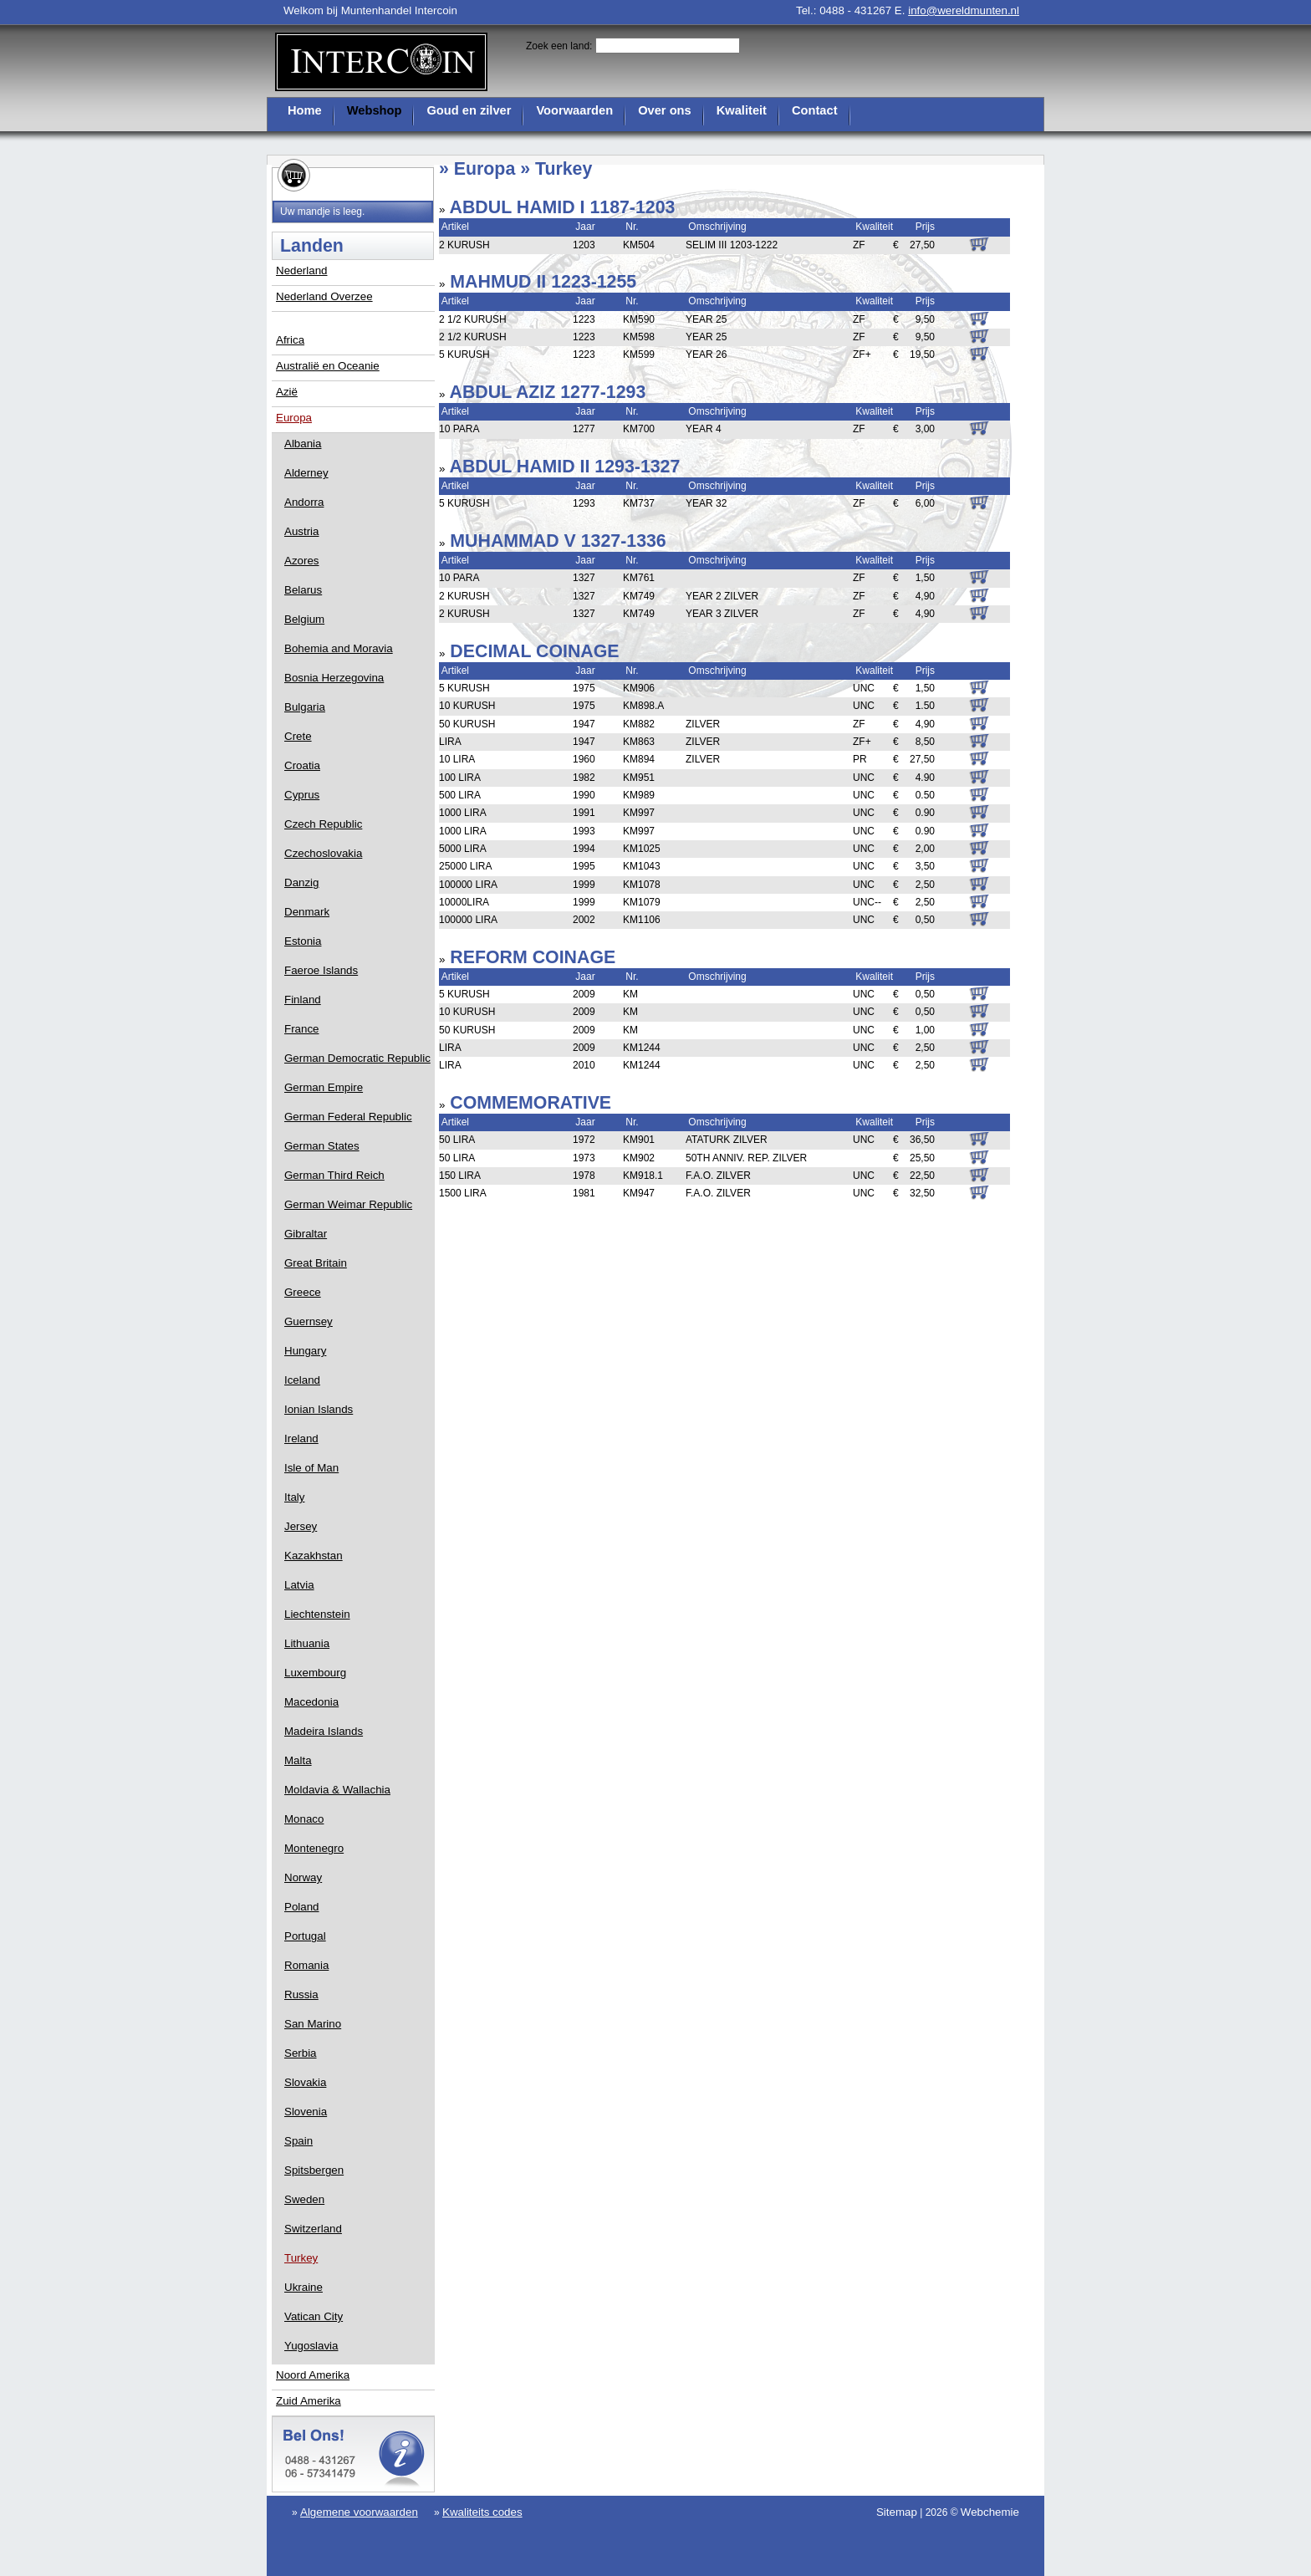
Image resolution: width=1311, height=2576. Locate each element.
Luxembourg (315, 1672)
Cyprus (301, 794)
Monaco (304, 1819)
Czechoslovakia (323, 853)
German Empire (323, 1087)
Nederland (302, 270)
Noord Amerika (312, 2375)
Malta (298, 1760)
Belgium (304, 619)
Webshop (374, 110)
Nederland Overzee (324, 296)
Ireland (301, 1438)
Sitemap (896, 2512)
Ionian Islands (318, 1409)
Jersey (300, 1526)
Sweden (304, 2199)
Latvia (299, 1585)
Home (305, 110)
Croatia (302, 765)
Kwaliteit (742, 110)
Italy (294, 1497)
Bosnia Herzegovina (334, 677)
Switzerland (313, 2228)
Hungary (305, 1350)
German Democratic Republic (357, 1058)
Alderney (306, 473)
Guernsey (308, 1321)
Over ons (664, 110)
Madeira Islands (323, 1731)
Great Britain (315, 1263)
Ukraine (303, 2287)
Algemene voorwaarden (359, 2512)
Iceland (302, 1380)
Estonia (302, 941)
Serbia (300, 2053)
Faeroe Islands (321, 970)
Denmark (306, 911)
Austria (301, 531)
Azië (287, 391)
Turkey (301, 2258)
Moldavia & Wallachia (337, 1789)
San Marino (312, 2023)
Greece (302, 1292)
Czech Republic (323, 824)
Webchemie (990, 2512)
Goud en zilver (468, 110)
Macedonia (311, 1702)
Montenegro (314, 1848)
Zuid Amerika (308, 2401)
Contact (815, 110)
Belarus (303, 590)
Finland (302, 999)
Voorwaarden (574, 110)
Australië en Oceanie (328, 366)
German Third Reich (334, 1175)
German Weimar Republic (348, 1204)
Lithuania (306, 1643)
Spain (298, 2141)
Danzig (301, 882)
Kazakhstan (313, 1555)
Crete (298, 736)
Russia (301, 1994)
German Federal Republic (348, 1116)
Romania (306, 1965)
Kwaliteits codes (482, 2512)
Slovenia (305, 2111)
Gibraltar (305, 1233)
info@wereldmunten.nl (963, 10)
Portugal (305, 1936)
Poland (301, 1906)
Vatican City (313, 2316)
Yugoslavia (311, 2345)
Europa (294, 417)
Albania (302, 443)
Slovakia (305, 2082)
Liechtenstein (317, 1614)
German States (322, 1146)
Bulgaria (304, 707)
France (301, 1029)
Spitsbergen (314, 2170)
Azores (301, 560)
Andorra (304, 502)
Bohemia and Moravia (338, 648)
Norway (303, 1877)
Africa (290, 340)
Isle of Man (311, 1467)
